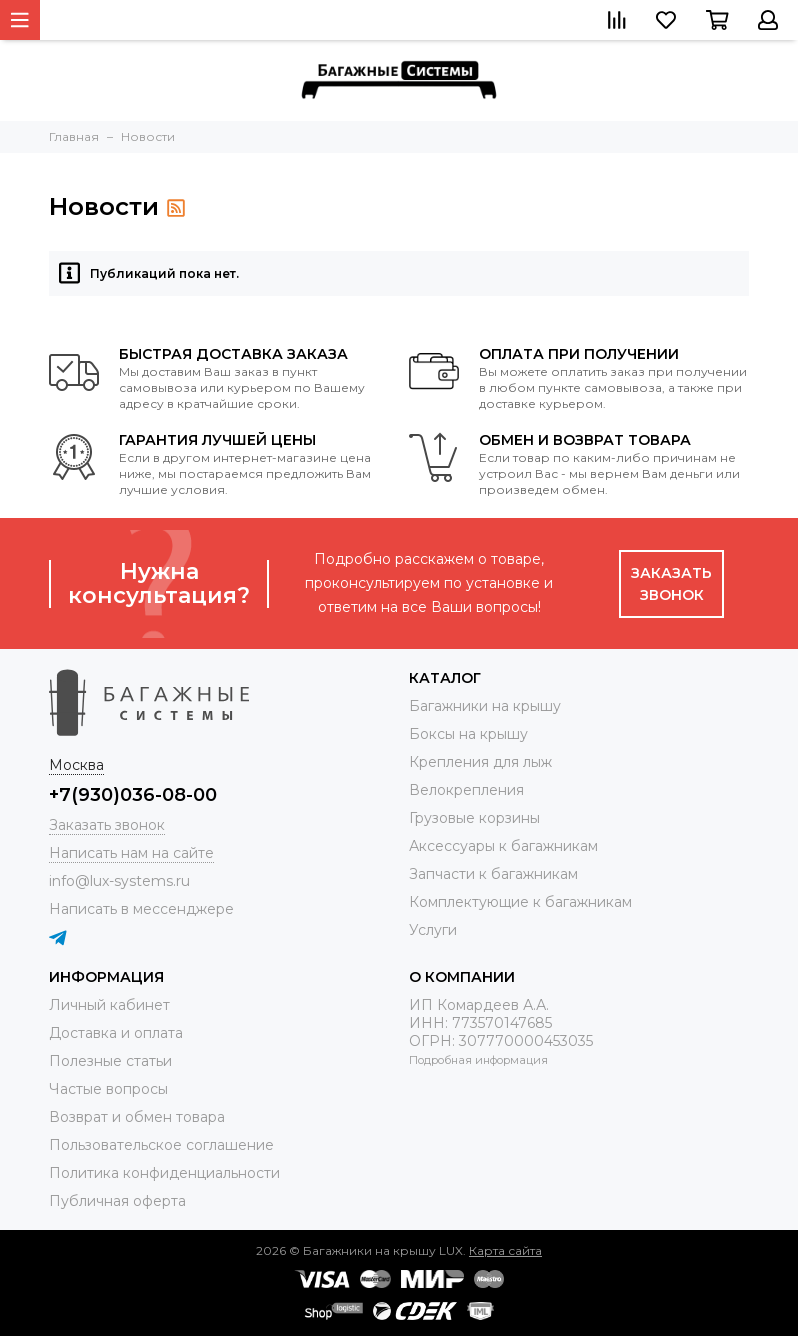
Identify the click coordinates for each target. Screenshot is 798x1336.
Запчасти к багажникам (493, 874)
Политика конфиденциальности (164, 1173)
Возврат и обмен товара (137, 1117)
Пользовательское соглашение (161, 1145)
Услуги (433, 930)
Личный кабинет (109, 1005)
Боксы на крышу (468, 734)
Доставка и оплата (116, 1033)
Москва (76, 765)
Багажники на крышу (485, 706)
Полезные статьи (110, 1061)
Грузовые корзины (474, 818)
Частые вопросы (108, 1089)
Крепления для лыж (480, 762)
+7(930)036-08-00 (133, 795)
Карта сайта (505, 1250)
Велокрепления (466, 790)
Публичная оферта (117, 1201)
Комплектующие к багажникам (520, 902)
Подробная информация (478, 1060)
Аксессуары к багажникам (503, 846)
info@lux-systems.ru (119, 881)
